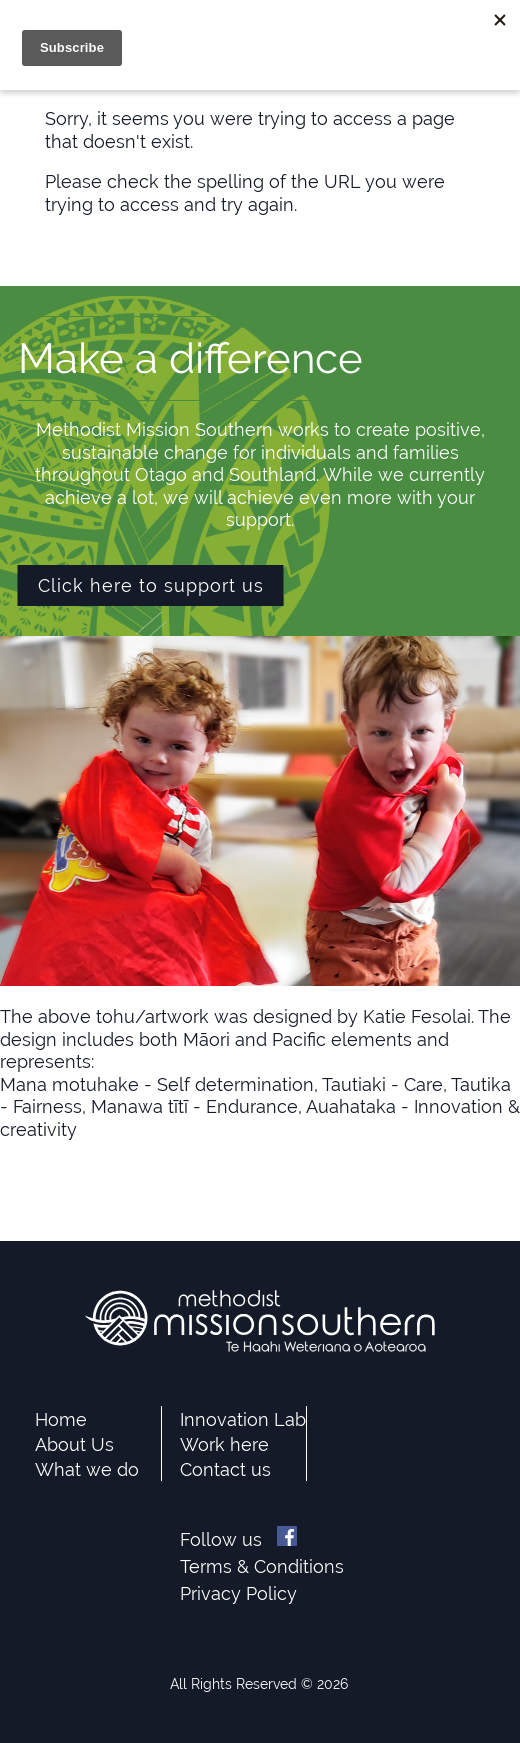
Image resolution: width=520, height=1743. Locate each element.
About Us (74, 1444)
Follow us (238, 1539)
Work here (224, 1444)
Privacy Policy (238, 1593)
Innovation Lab (243, 1419)
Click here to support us (151, 585)
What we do (87, 1469)
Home (61, 1419)
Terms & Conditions (262, 1566)
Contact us (225, 1469)
